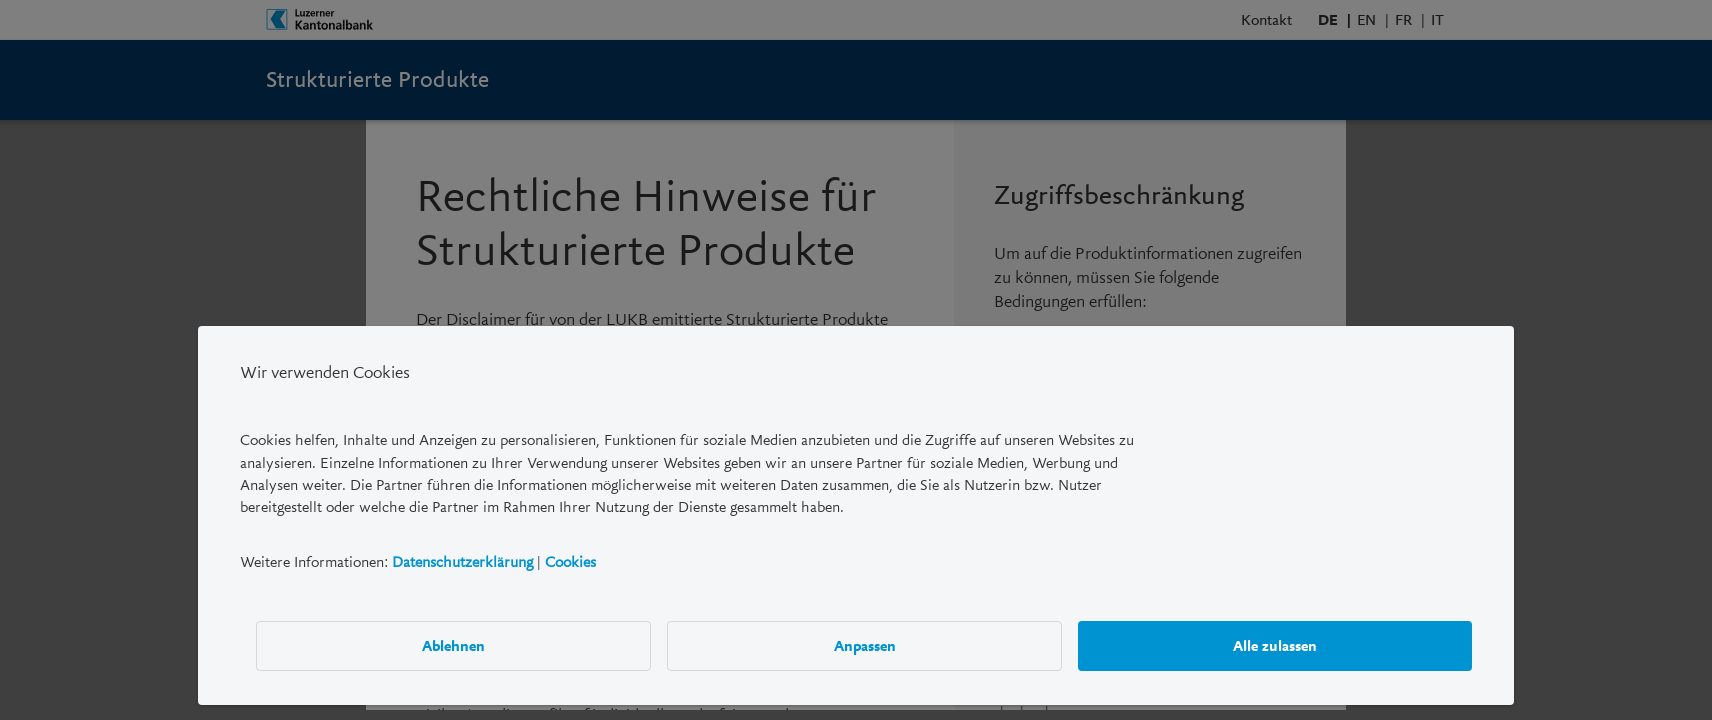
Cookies (570, 562)
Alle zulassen (1275, 646)
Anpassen (865, 646)
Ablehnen (453, 646)
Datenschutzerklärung (462, 562)
